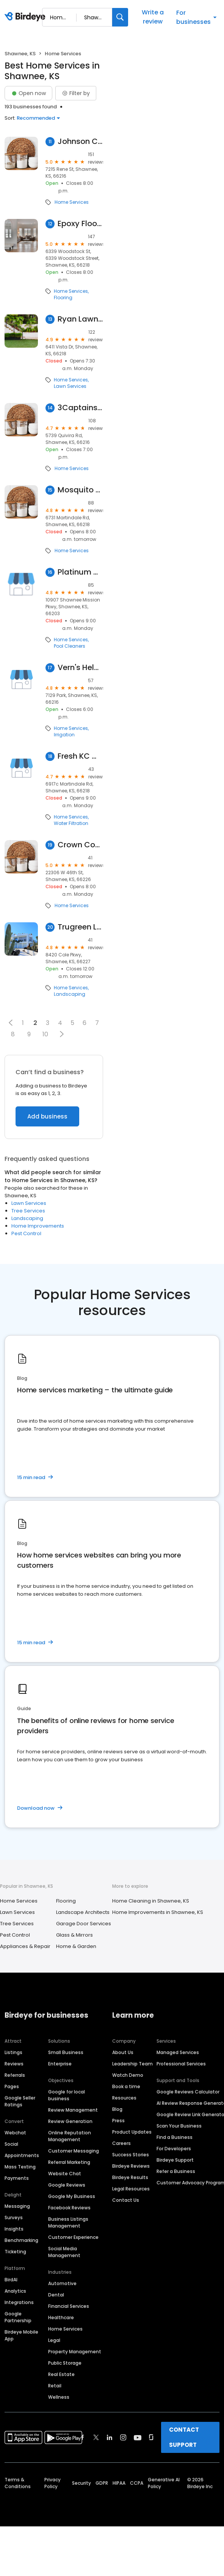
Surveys (14, 2217)
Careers (121, 2143)
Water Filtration (71, 823)
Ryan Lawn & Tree (80, 319)
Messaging (17, 2206)
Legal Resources (131, 2188)
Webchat (15, 2132)
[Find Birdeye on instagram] (123, 2437)
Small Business (65, 2052)
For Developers (174, 2148)
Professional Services (181, 2063)
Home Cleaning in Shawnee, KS (150, 1900)
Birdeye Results (130, 2177)
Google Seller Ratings (20, 2101)
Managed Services (178, 2052)
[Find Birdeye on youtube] (137, 2437)
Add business (47, 1116)
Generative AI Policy (164, 2483)
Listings (13, 2052)
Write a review (153, 17)
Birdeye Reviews (131, 2166)
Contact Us (125, 2200)
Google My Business (71, 2196)
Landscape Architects (83, 1912)
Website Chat (64, 2173)
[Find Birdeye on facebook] (83, 2437)
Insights (14, 2229)
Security (81, 2483)
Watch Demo (127, 2075)
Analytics (15, 2291)
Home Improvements (37, 1225)
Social (11, 2144)
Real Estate (61, 2374)
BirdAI (11, 2279)
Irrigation (64, 735)
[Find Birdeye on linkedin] (110, 2437)
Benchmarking (21, 2240)
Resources (124, 2098)
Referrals (15, 2075)
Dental (56, 2295)
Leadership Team (132, 2063)
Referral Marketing (69, 2162)
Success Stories (130, 2154)
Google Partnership (18, 2317)
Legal (54, 2340)
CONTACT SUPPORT (184, 2437)
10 (45, 1034)
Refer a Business (176, 2171)
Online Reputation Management (69, 2136)
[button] (10, 1022)
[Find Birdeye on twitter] (96, 2437)
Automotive (62, 2283)
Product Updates (132, 2132)
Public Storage (64, 2363)
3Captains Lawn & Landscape (80, 407)
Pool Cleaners (69, 646)
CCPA (136, 2483)
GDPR (102, 2483)
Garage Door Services (83, 1923)
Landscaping (69, 994)
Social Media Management (64, 2252)
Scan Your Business (179, 2126)
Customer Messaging (73, 2151)
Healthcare (61, 2317)
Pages (12, 2086)
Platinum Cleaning (80, 572)
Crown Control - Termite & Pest (80, 845)
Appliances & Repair (25, 1946)
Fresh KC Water (80, 756)
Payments (17, 2178)
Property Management (74, 2351)
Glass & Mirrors (74, 1935)
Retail (54, 2385)
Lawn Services (70, 386)
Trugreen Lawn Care (80, 927)
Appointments (22, 2155)
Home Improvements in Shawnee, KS (157, 1912)
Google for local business (66, 2095)
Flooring (63, 298)
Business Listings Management (68, 2222)
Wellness (58, 2397)
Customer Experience (73, 2237)
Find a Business (175, 2137)
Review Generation (70, 2121)
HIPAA (119, 2483)
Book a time (126, 2086)
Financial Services (68, 2306)
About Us (122, 2052)
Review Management (73, 2110)
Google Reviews (66, 2185)
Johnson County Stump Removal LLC (80, 141)
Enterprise (60, 2063)
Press (118, 2120)
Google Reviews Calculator (188, 2092)
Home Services (72, 202)
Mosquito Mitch (80, 490)
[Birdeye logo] (26, 17)
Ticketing (15, 2251)
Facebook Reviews (69, 2207)
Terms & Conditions (18, 2483)
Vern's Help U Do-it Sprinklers (80, 667)
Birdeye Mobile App (21, 2335)
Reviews (14, 2063)
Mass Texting (20, 2167)
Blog (117, 2109)
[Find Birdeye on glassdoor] (151, 2437)
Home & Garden (76, 1946)
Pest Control (26, 1233)
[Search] (120, 17)
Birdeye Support (175, 2160)
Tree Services (28, 1210)
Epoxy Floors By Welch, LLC (80, 223)
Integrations (19, 2302)
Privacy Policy (52, 2483)
